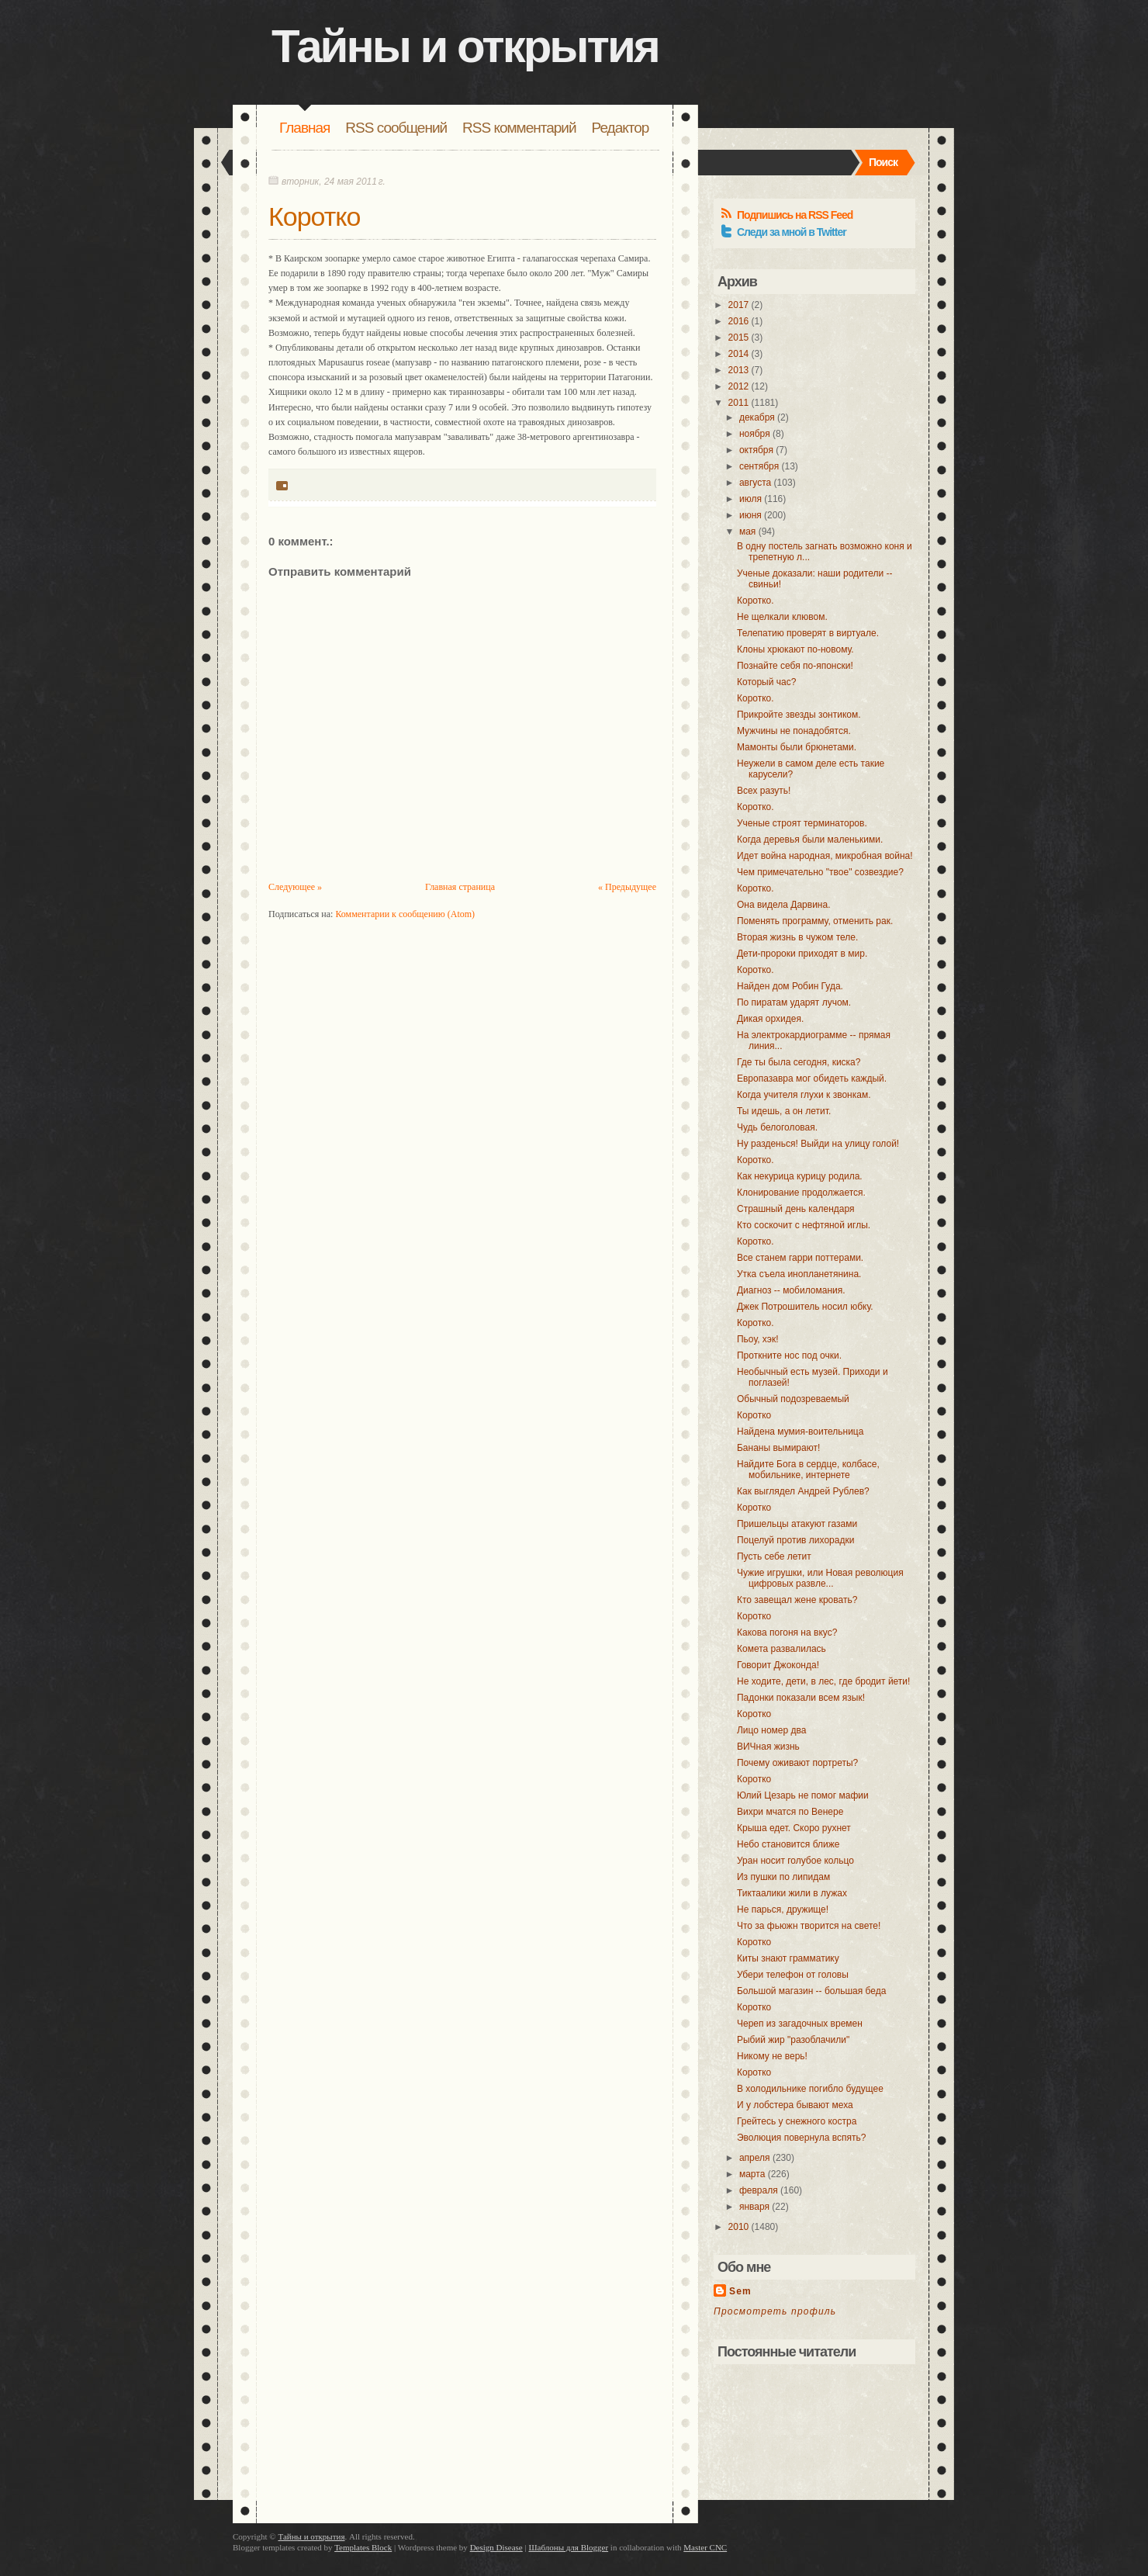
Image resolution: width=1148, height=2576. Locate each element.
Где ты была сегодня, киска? (798, 1062)
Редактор (620, 127)
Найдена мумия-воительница (800, 1431)
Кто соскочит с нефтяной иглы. (803, 1225)
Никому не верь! (772, 2056)
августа (755, 482)
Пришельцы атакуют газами (797, 1523)
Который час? (766, 682)
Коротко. (755, 600)
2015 (738, 337)
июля (750, 498)
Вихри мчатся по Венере (790, 1811)
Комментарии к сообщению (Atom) (405, 914)
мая (747, 531)
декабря (757, 417)
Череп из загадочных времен (800, 2023)
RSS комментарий (519, 127)
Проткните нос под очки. (789, 1355)
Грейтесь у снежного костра (796, 2121)
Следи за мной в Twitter (791, 232)
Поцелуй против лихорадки (795, 1540)
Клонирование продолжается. (801, 1192)
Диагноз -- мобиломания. (791, 1290)
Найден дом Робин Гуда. (790, 986)
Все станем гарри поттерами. (800, 1257)
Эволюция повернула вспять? (801, 2137)
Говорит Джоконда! (778, 1665)
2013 (738, 370)
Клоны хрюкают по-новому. (795, 649)
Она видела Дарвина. (784, 904)
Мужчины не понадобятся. (794, 730)
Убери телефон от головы (793, 1974)
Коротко (314, 216)
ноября (754, 433)
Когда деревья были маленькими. (810, 839)
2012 (738, 386)
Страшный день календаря (796, 1208)
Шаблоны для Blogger (568, 2547)
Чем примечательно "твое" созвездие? (820, 872)
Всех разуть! (763, 790)
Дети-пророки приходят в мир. (802, 953)
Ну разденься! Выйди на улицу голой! (818, 1143)
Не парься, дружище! (782, 1909)
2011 (738, 402)
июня (750, 515)
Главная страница (460, 886)
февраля (758, 2190)
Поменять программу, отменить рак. (815, 921)
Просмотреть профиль (775, 2311)
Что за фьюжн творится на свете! (808, 1925)
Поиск (883, 162)
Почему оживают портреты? (797, 1762)
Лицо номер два (771, 1730)
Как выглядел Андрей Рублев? (803, 1491)
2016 (738, 321)
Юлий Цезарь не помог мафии (803, 1795)
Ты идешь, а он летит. (784, 1111)
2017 (738, 304)
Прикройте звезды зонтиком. (799, 714)
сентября (759, 466)
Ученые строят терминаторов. (802, 823)
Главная (304, 127)
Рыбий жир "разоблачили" (793, 2039)
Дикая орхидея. (770, 1018)
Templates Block (363, 2547)
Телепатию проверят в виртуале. (808, 633)
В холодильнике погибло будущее (810, 2088)
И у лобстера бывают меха (795, 2105)
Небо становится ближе (788, 1844)
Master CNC (705, 2547)
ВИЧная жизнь (768, 1746)
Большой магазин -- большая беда (811, 1991)
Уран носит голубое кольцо (795, 1860)
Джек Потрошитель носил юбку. (805, 1306)
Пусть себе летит (774, 1556)
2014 (738, 353)
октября (756, 450)
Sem (740, 2291)
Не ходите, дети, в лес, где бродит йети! (823, 1681)
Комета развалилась (781, 1648)
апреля (754, 2157)
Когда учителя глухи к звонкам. (804, 1094)
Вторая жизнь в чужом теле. (797, 937)
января (754, 2206)
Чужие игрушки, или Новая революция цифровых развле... (820, 1578)
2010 (738, 2226)
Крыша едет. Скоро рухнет (794, 1828)
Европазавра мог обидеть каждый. (812, 1078)
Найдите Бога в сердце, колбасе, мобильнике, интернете (808, 1469)
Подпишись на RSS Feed (794, 215)
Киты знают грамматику (788, 1958)
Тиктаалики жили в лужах (792, 1893)
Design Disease (496, 2547)
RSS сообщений (396, 127)
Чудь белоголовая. (777, 1127)
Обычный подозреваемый (793, 1399)
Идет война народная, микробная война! (825, 855)
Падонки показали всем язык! (801, 1697)
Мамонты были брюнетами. (796, 747)
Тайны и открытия (465, 46)
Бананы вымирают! (778, 1447)
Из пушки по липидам (783, 1876)
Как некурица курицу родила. (800, 1176)
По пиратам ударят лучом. (794, 1002)
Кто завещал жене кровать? (797, 1599)
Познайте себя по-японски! (795, 665)
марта (752, 2174)
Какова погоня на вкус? (787, 1632)
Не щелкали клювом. (782, 616)
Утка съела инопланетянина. (799, 1274)
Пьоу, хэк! (758, 1339)
